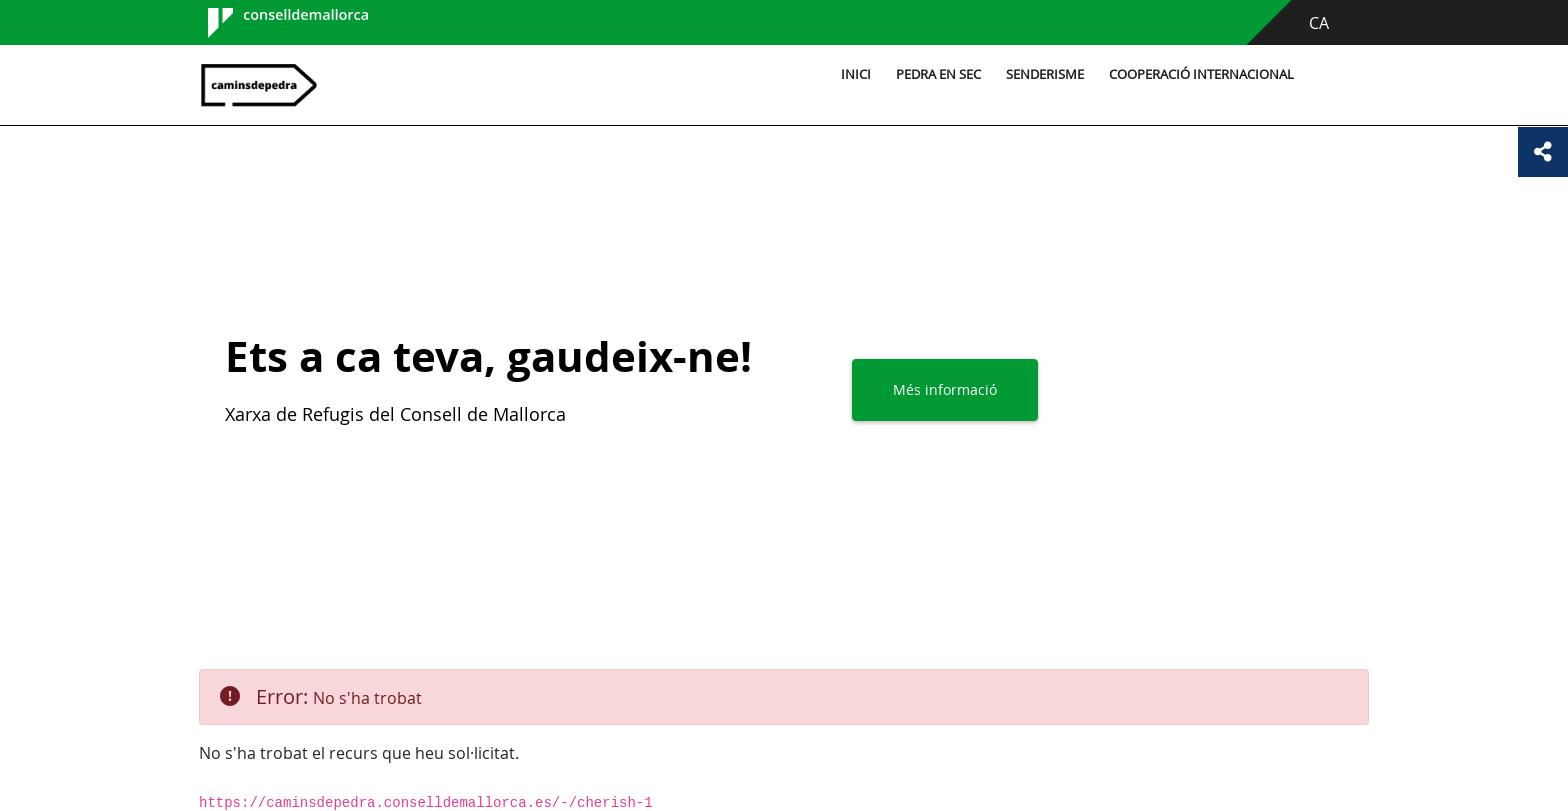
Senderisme (1045, 74)
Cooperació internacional (1201, 74)
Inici (856, 74)
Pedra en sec (938, 74)
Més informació (945, 389)
